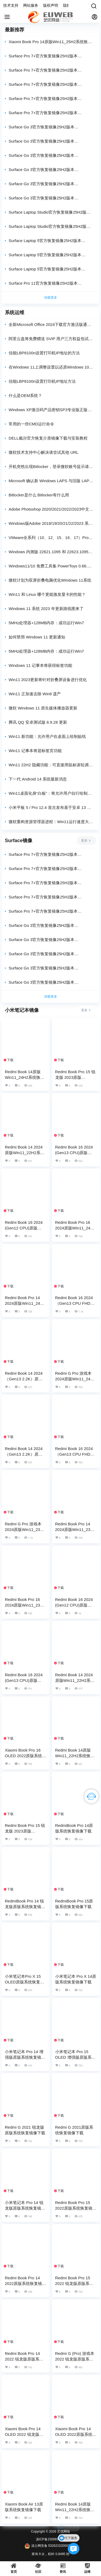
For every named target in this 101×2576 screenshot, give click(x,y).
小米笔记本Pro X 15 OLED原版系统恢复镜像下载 (24, 1982)
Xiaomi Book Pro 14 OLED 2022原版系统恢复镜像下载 (75, 2434)
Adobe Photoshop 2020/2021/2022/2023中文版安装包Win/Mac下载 (51, 509)
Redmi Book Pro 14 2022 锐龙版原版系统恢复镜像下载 (24, 2359)
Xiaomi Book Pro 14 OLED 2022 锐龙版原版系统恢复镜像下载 (24, 2434)
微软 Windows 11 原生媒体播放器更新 (43, 708)
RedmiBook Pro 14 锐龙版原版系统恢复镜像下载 (25, 1907)
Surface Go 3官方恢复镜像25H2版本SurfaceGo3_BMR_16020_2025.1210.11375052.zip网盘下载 (51, 184)
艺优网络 (63, 2531)
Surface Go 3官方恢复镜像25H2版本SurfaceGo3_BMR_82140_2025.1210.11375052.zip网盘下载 (51, 141)
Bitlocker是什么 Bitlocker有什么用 (39, 495)
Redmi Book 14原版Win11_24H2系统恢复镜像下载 (24, 1077)
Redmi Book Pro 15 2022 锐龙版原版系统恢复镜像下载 (74, 2283)
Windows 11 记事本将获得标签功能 (40, 665)
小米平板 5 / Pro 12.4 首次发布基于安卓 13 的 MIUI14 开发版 (50, 807)
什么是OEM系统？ (25, 395)
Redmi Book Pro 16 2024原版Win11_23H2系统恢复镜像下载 (25, 1605)
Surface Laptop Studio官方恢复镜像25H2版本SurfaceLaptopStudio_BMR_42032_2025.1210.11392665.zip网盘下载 (50, 212)
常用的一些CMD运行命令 (31, 424)
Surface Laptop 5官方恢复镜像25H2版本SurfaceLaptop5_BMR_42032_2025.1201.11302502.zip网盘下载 (51, 255)
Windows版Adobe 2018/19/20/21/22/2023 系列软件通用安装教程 (51, 523)
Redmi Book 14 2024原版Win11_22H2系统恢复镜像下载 (24, 1153)
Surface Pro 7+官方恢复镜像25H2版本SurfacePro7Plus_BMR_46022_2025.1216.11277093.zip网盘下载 (51, 70)
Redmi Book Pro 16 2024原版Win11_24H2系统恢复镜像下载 (75, 1228)
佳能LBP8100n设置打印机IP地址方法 (42, 381)
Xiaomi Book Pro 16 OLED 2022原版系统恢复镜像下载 (25, 1756)
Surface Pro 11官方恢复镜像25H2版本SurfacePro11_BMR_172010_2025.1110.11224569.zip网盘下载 (50, 283)
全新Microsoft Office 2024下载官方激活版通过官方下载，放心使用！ (50, 324)
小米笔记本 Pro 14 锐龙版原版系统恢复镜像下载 (25, 2208)
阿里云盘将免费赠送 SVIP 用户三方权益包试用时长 (51, 338)
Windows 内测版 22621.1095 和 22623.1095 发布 (48, 552)
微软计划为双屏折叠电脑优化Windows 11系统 (50, 580)
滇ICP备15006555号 (50, 2539)
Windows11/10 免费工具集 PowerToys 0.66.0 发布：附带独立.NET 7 (49, 566)
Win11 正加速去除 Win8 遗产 (35, 694)
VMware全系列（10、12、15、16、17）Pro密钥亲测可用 (51, 537)
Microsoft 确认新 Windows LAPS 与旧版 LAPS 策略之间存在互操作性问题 (50, 481)
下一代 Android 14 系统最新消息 (38, 779)
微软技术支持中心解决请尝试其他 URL (43, 452)
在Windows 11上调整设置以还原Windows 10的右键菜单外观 (51, 367)
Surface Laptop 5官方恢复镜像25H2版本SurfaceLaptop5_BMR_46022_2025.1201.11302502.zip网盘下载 (51, 240)
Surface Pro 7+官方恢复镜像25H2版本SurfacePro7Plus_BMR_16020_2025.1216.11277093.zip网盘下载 (51, 98)
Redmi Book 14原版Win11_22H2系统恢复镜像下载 (75, 1756)
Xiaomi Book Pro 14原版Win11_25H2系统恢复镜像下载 (50, 41)
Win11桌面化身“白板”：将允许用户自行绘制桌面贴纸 (50, 793)
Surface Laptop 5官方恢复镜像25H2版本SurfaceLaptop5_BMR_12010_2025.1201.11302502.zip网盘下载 (51, 269)
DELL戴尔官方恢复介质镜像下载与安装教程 (48, 438)
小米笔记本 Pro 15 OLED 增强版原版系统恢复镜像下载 (75, 2057)
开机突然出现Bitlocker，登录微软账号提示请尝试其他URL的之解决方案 (51, 466)
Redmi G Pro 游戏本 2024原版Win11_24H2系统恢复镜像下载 (75, 1379)
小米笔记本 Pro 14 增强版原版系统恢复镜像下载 (25, 2057)
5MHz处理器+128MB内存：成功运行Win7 (46, 622)
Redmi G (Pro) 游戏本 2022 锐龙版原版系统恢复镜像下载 (75, 2359)
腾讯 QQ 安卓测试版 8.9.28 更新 (38, 722)
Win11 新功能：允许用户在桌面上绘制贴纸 (47, 736)
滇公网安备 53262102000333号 (51, 2546)
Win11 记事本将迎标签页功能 (35, 750)
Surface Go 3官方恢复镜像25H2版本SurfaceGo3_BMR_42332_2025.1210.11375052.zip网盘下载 (51, 155)
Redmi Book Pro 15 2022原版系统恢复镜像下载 (75, 2208)
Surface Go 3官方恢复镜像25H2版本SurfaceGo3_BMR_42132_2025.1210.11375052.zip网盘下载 (51, 169)
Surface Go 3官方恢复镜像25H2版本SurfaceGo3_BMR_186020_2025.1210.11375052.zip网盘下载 (51, 127)
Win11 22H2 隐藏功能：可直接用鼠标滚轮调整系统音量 (51, 765)
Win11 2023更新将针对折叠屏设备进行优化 (48, 679)
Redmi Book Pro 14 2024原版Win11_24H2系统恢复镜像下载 (25, 1303)
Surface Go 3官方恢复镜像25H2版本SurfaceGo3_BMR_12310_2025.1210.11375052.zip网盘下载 (51, 198)
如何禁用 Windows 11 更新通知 (37, 637)
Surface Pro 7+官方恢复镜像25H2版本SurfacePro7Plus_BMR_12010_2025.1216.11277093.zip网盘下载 (51, 113)
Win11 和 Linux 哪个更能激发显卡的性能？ (47, 594)
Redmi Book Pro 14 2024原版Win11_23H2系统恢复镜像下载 (75, 1529)
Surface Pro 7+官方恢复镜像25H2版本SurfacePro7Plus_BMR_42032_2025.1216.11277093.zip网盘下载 (51, 84)
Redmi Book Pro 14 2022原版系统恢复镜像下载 (25, 2283)
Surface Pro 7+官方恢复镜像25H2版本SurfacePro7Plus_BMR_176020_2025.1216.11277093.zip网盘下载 (51, 56)
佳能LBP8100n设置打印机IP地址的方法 (44, 353)
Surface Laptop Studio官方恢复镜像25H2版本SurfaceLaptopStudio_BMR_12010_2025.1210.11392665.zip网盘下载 (50, 226)
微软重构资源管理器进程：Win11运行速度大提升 (51, 821)
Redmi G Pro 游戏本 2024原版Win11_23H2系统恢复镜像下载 (25, 1529)
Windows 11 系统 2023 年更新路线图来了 (46, 608)
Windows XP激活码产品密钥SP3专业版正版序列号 (50, 409)
